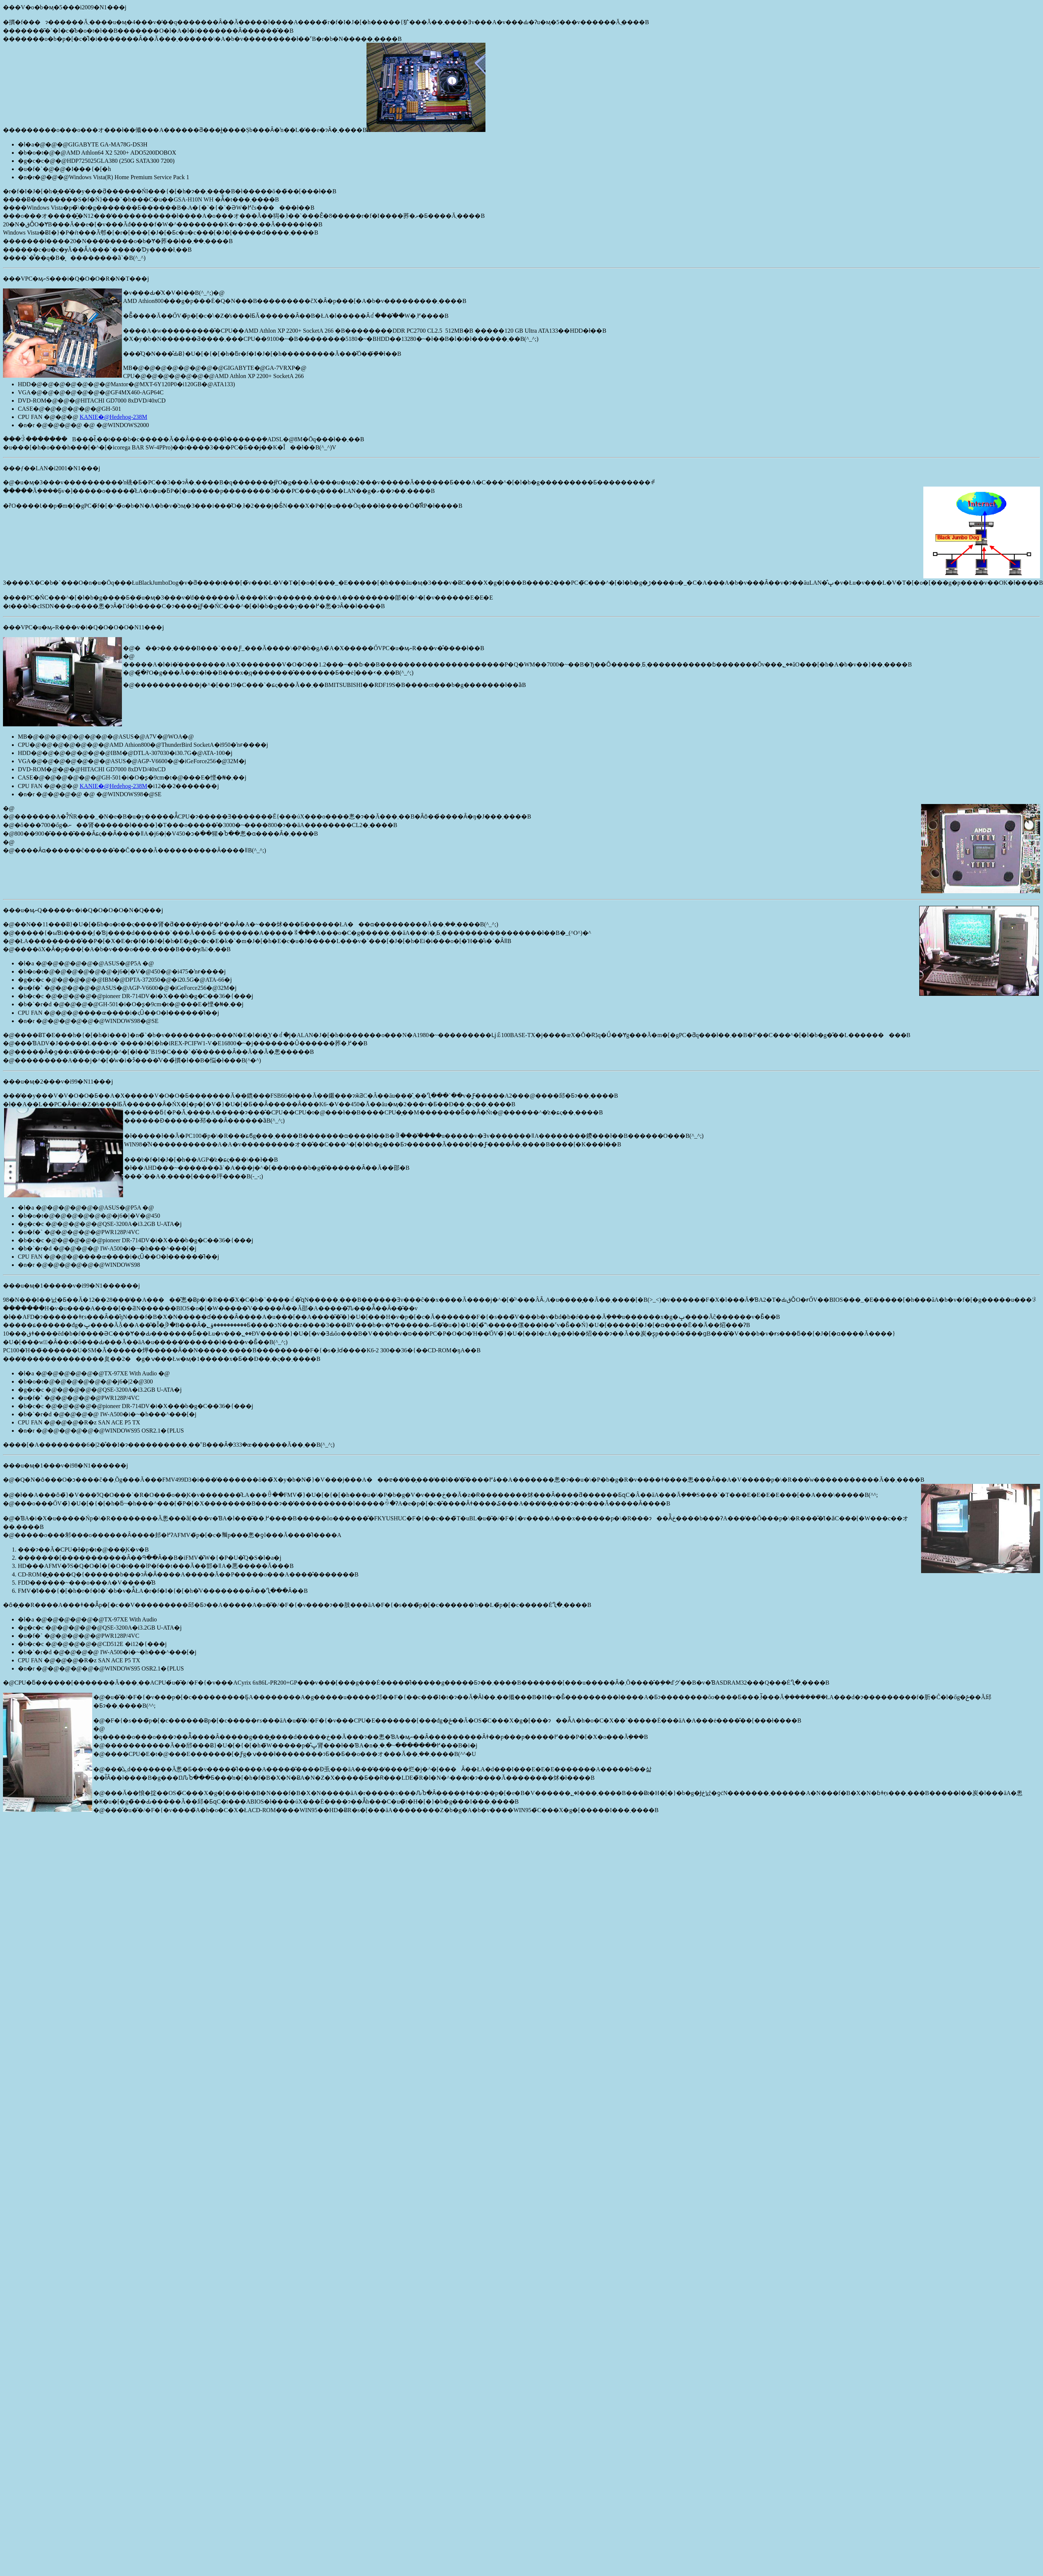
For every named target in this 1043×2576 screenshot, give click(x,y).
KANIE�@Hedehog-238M (113, 417)
